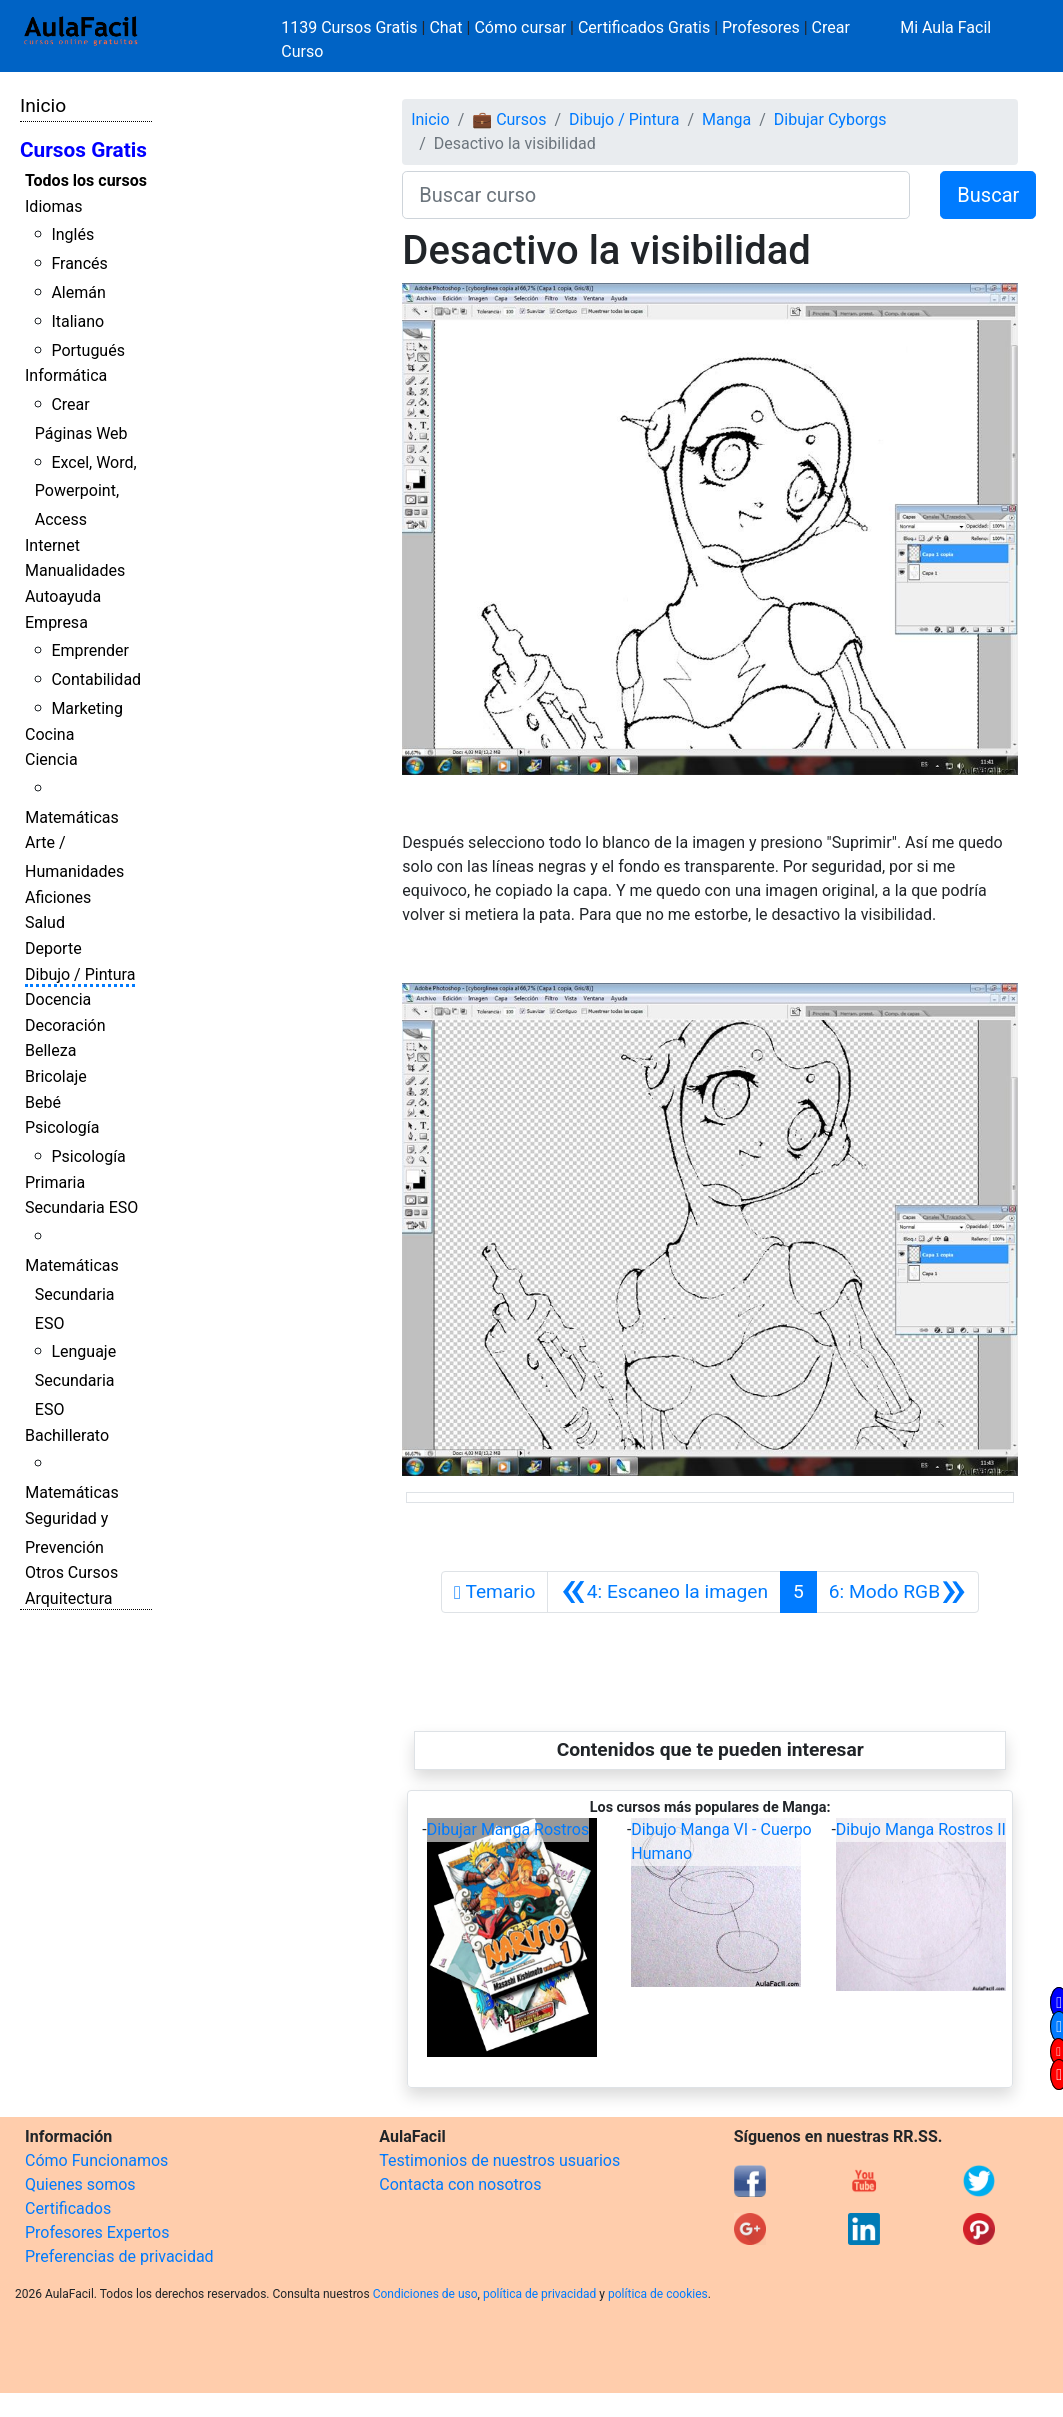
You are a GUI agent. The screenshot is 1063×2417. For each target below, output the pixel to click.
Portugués (88, 350)
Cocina (49, 734)
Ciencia (51, 759)
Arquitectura (68, 1598)
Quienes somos (80, 2184)
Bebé (43, 1102)
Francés (79, 263)
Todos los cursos (86, 180)
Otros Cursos (71, 1572)
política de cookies (658, 2294)
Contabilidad (96, 679)
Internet (52, 545)
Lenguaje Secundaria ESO (75, 1380)
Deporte (53, 948)
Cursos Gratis (83, 150)
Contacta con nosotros (460, 2184)
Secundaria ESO (81, 1207)
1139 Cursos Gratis (351, 27)
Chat (445, 27)
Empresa (56, 622)
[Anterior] (664, 1592)
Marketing (86, 708)
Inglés (72, 234)
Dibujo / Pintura (80, 974)
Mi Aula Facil (945, 27)
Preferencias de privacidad (119, 2256)
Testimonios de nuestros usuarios (499, 2160)
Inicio (43, 105)
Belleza (50, 1050)
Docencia (58, 999)
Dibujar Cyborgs (830, 119)
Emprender (90, 650)
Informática (66, 375)
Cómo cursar (520, 27)
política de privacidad (539, 2294)
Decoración (65, 1025)
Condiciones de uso (425, 2294)
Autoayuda (63, 596)
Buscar (988, 195)
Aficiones (58, 897)
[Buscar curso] (656, 195)
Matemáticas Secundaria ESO (72, 1294)
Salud (45, 922)
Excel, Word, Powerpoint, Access (86, 491)
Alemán (78, 292)
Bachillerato (67, 1435)
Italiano (77, 321)
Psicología (62, 1127)
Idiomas (53, 206)
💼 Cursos (509, 119)
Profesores (761, 27)
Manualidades (75, 570)
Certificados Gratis (644, 27)
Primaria (55, 1182)
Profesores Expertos (97, 2232)
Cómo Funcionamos (96, 2160)
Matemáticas (72, 817)
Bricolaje (56, 1076)
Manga (726, 119)
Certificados (68, 2208)
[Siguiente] (898, 1592)
